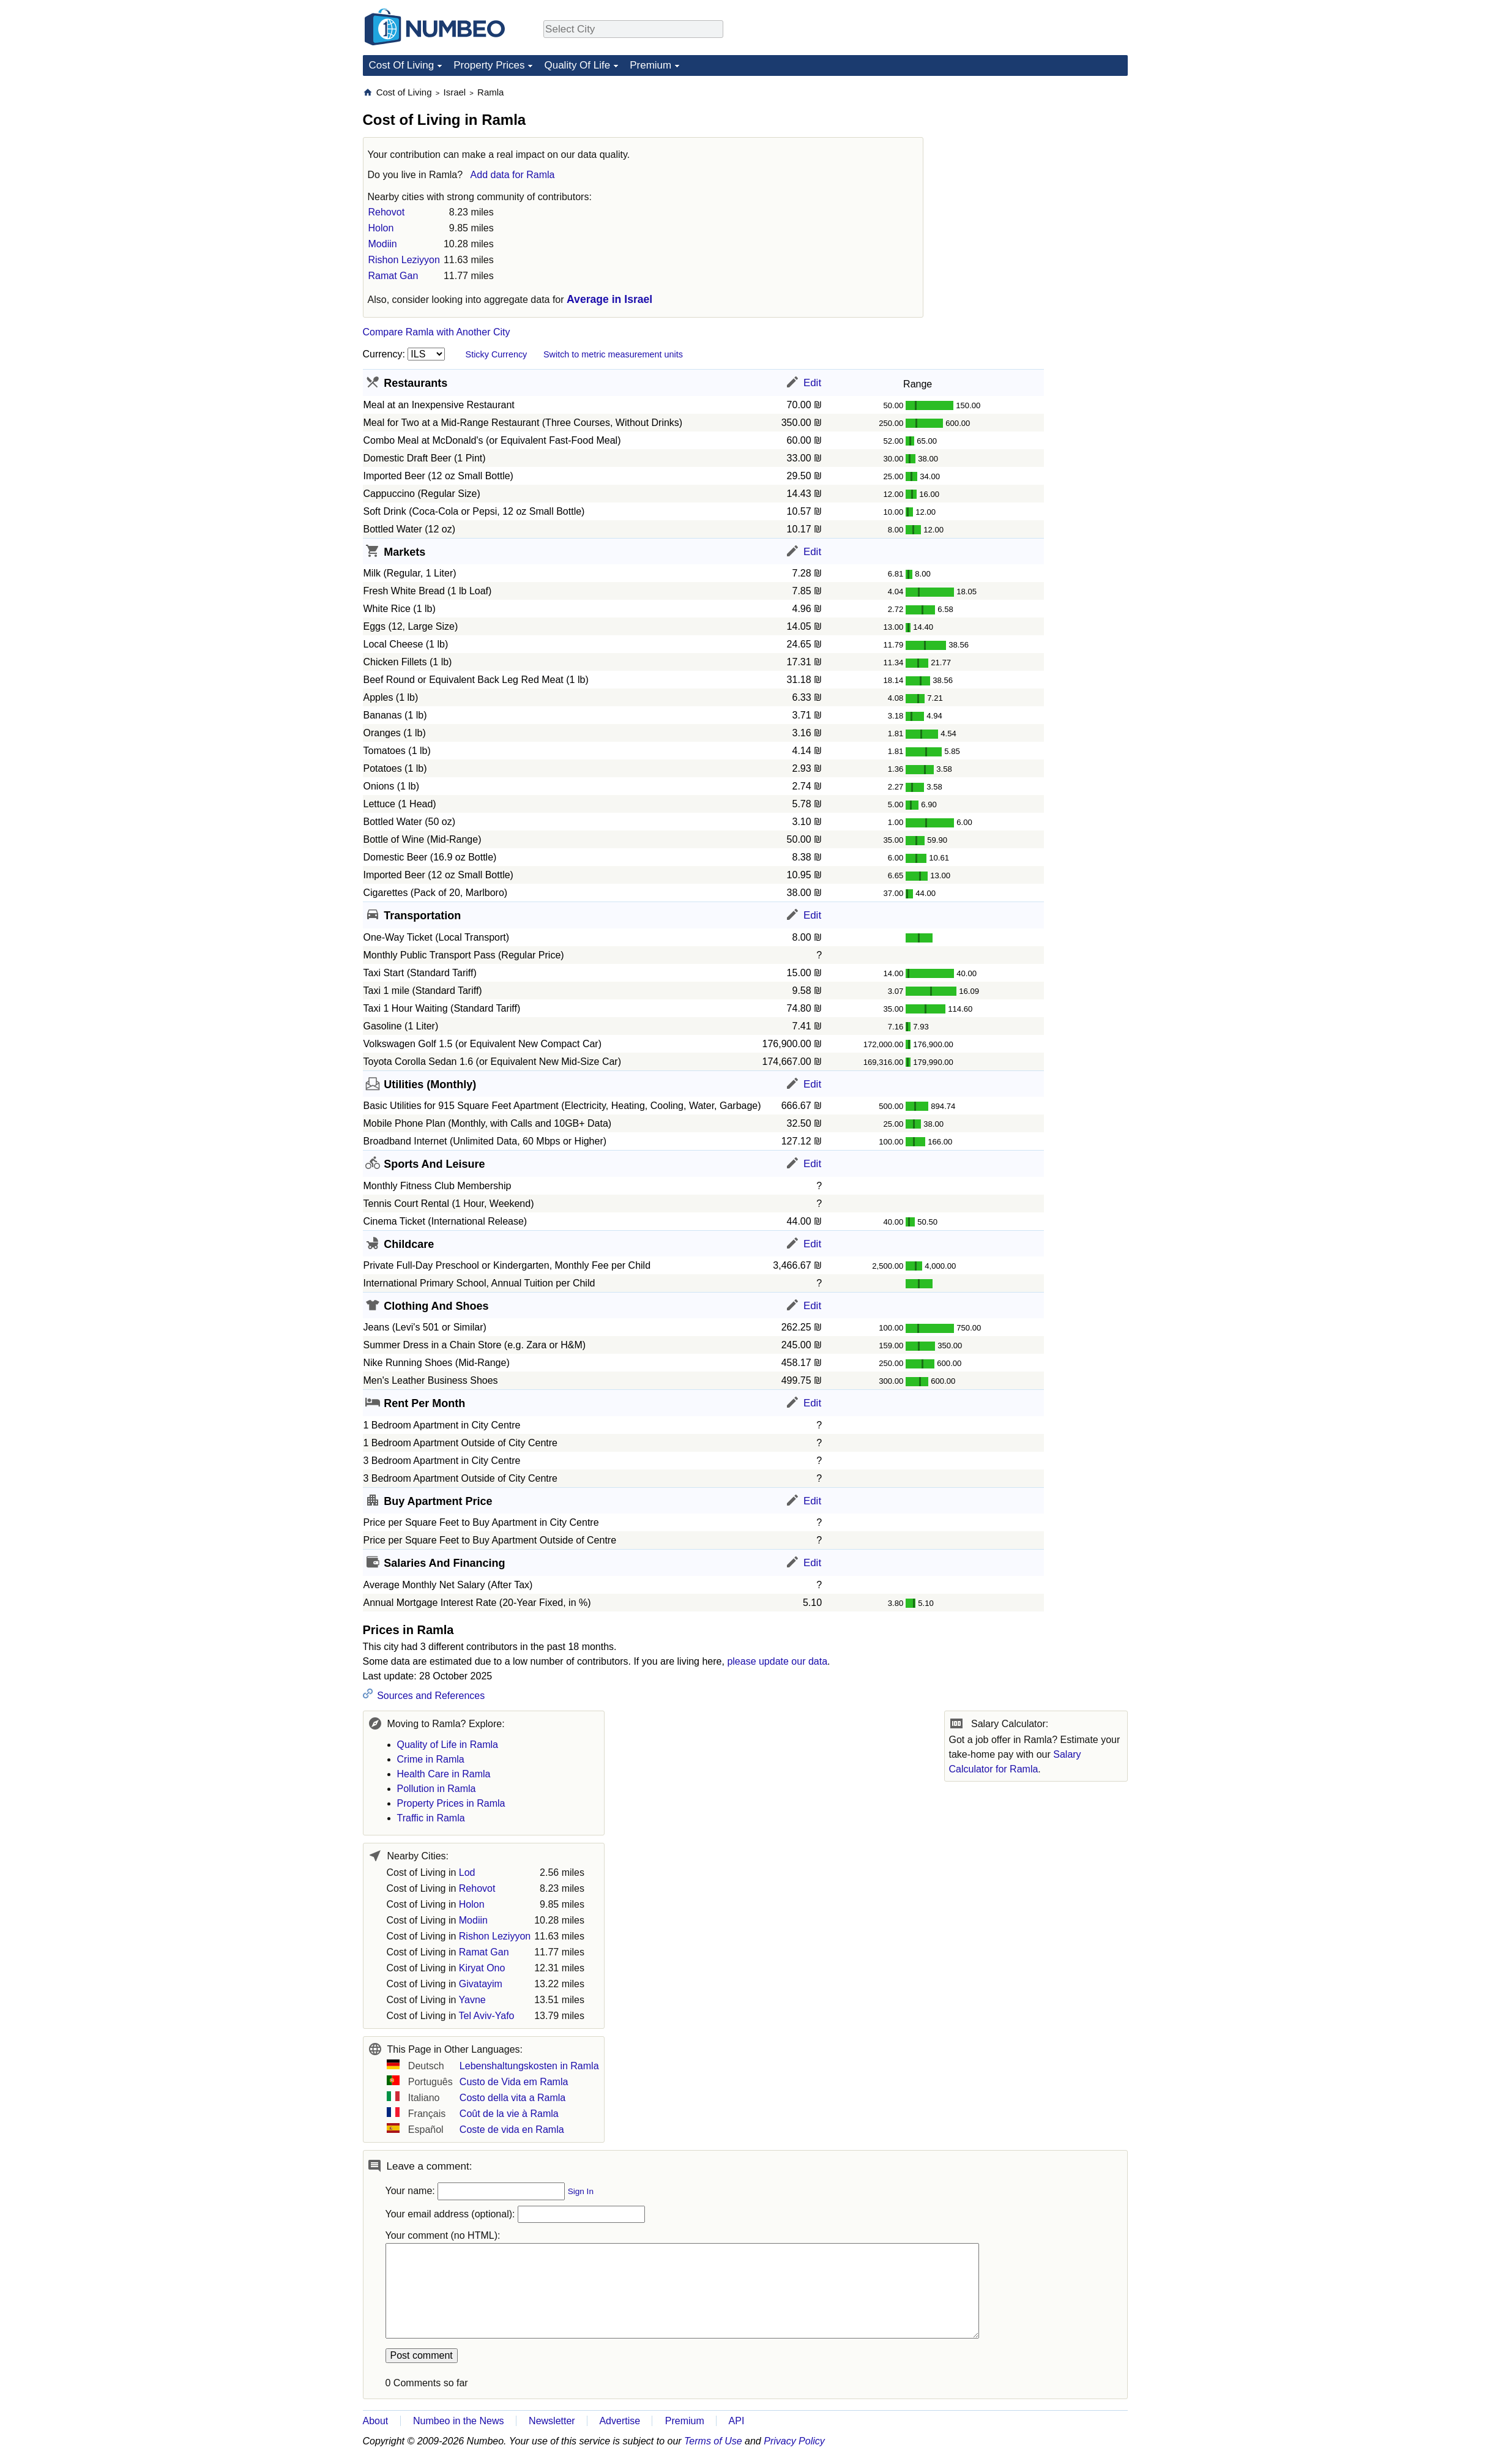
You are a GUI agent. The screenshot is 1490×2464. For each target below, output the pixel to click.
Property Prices (488, 65)
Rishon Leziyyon (404, 260)
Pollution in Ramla (436, 1788)
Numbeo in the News (458, 2421)
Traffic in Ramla (431, 1818)
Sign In (581, 2191)
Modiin (382, 244)
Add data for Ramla (513, 175)
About (376, 2421)
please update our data (777, 1661)
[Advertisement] (1036, 162)
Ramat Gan (393, 276)
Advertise (619, 2421)
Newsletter (552, 2421)
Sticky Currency (496, 354)
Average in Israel (609, 299)
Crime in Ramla (430, 1759)
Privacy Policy (794, 2441)
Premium (650, 65)
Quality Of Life (577, 65)
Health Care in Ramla (444, 1774)
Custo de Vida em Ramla (514, 2082)
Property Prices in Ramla (451, 1803)
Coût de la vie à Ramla (509, 2113)
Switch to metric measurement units (613, 354)
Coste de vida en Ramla (512, 2129)
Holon (381, 228)
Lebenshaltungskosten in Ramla (529, 2066)
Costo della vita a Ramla (512, 2098)
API (737, 2421)
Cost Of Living (401, 65)
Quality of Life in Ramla (447, 1744)
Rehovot (386, 212)
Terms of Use (713, 2441)
